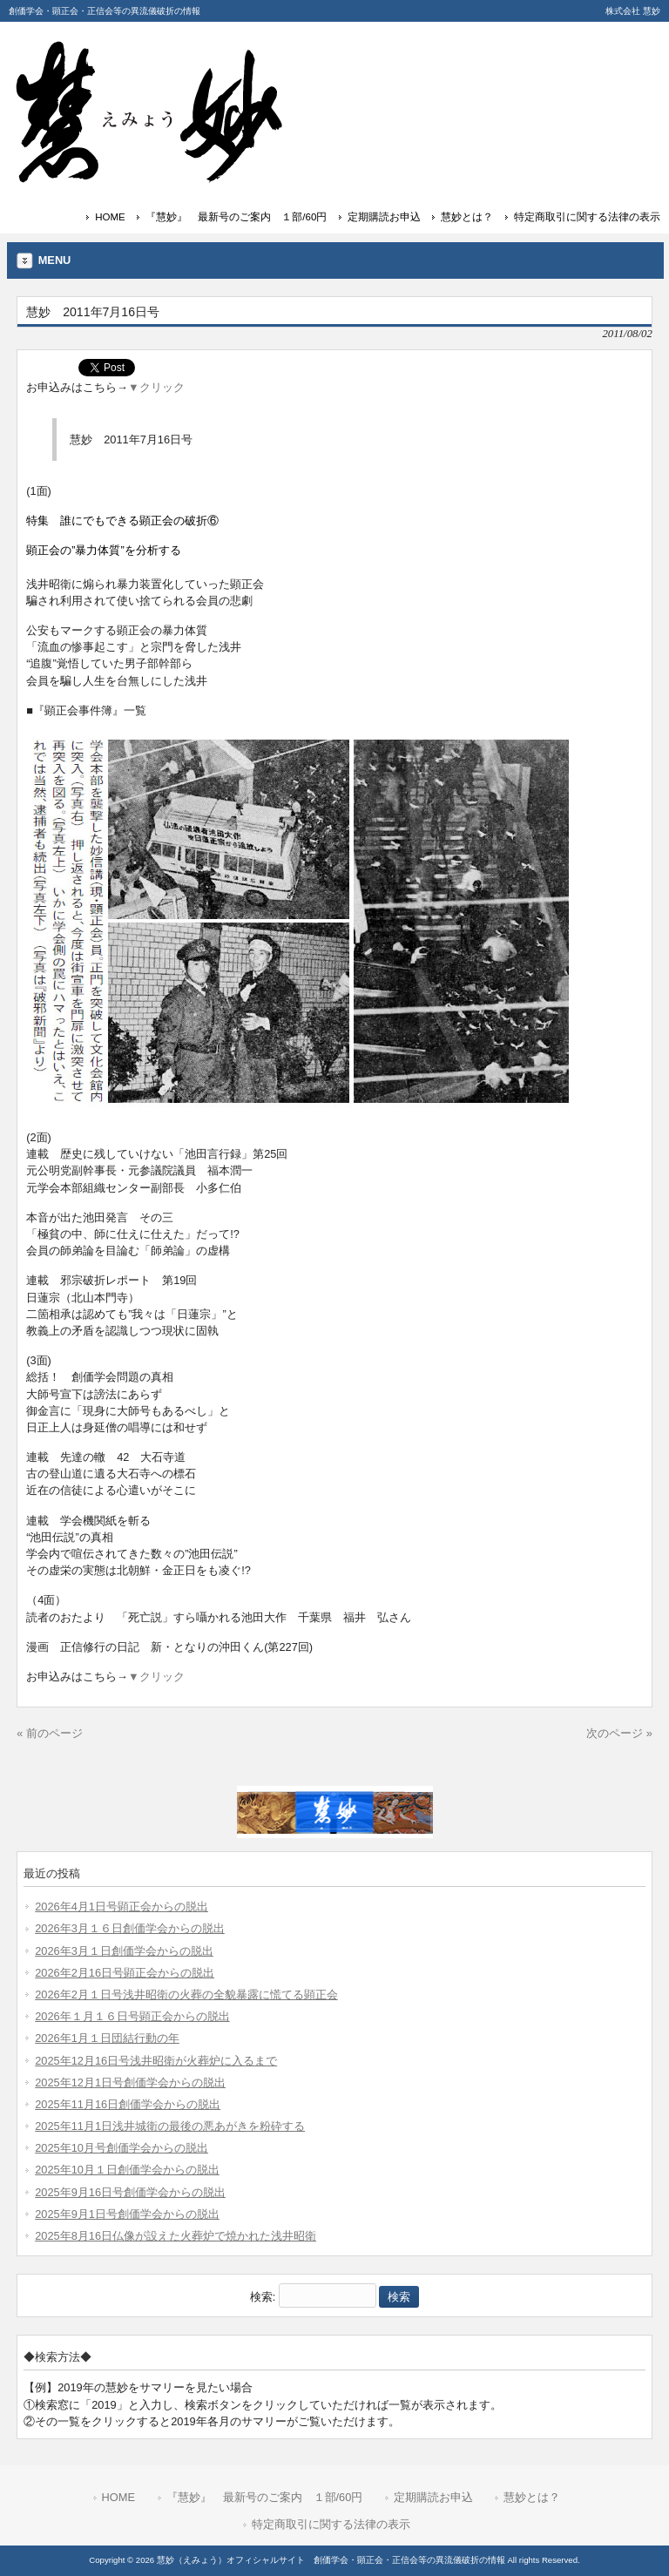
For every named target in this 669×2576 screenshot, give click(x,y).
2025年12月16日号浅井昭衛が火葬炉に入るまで (156, 2060)
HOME (110, 217)
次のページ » (619, 1733)
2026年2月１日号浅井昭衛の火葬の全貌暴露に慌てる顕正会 (186, 1994)
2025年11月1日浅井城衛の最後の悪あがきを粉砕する (170, 2126)
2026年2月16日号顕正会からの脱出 (124, 1972)
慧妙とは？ (467, 217)
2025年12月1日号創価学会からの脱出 (130, 2082)
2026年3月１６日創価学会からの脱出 (130, 1928)
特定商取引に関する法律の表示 (587, 217)
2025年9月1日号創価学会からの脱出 (127, 2214)
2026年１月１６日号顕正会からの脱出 (132, 2016)
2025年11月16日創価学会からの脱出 (127, 2104)
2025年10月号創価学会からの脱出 (121, 2147)
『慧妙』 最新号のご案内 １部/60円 (236, 217)
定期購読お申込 (384, 217)
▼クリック (156, 387)
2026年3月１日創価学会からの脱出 (124, 1950)
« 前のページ (50, 1733)
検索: (263, 2296)
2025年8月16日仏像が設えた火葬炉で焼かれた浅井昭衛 (175, 2235)
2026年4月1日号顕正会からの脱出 (121, 1906)
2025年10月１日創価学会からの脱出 (127, 2169)
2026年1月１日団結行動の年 (107, 2038)
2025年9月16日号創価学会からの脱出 (130, 2192)
